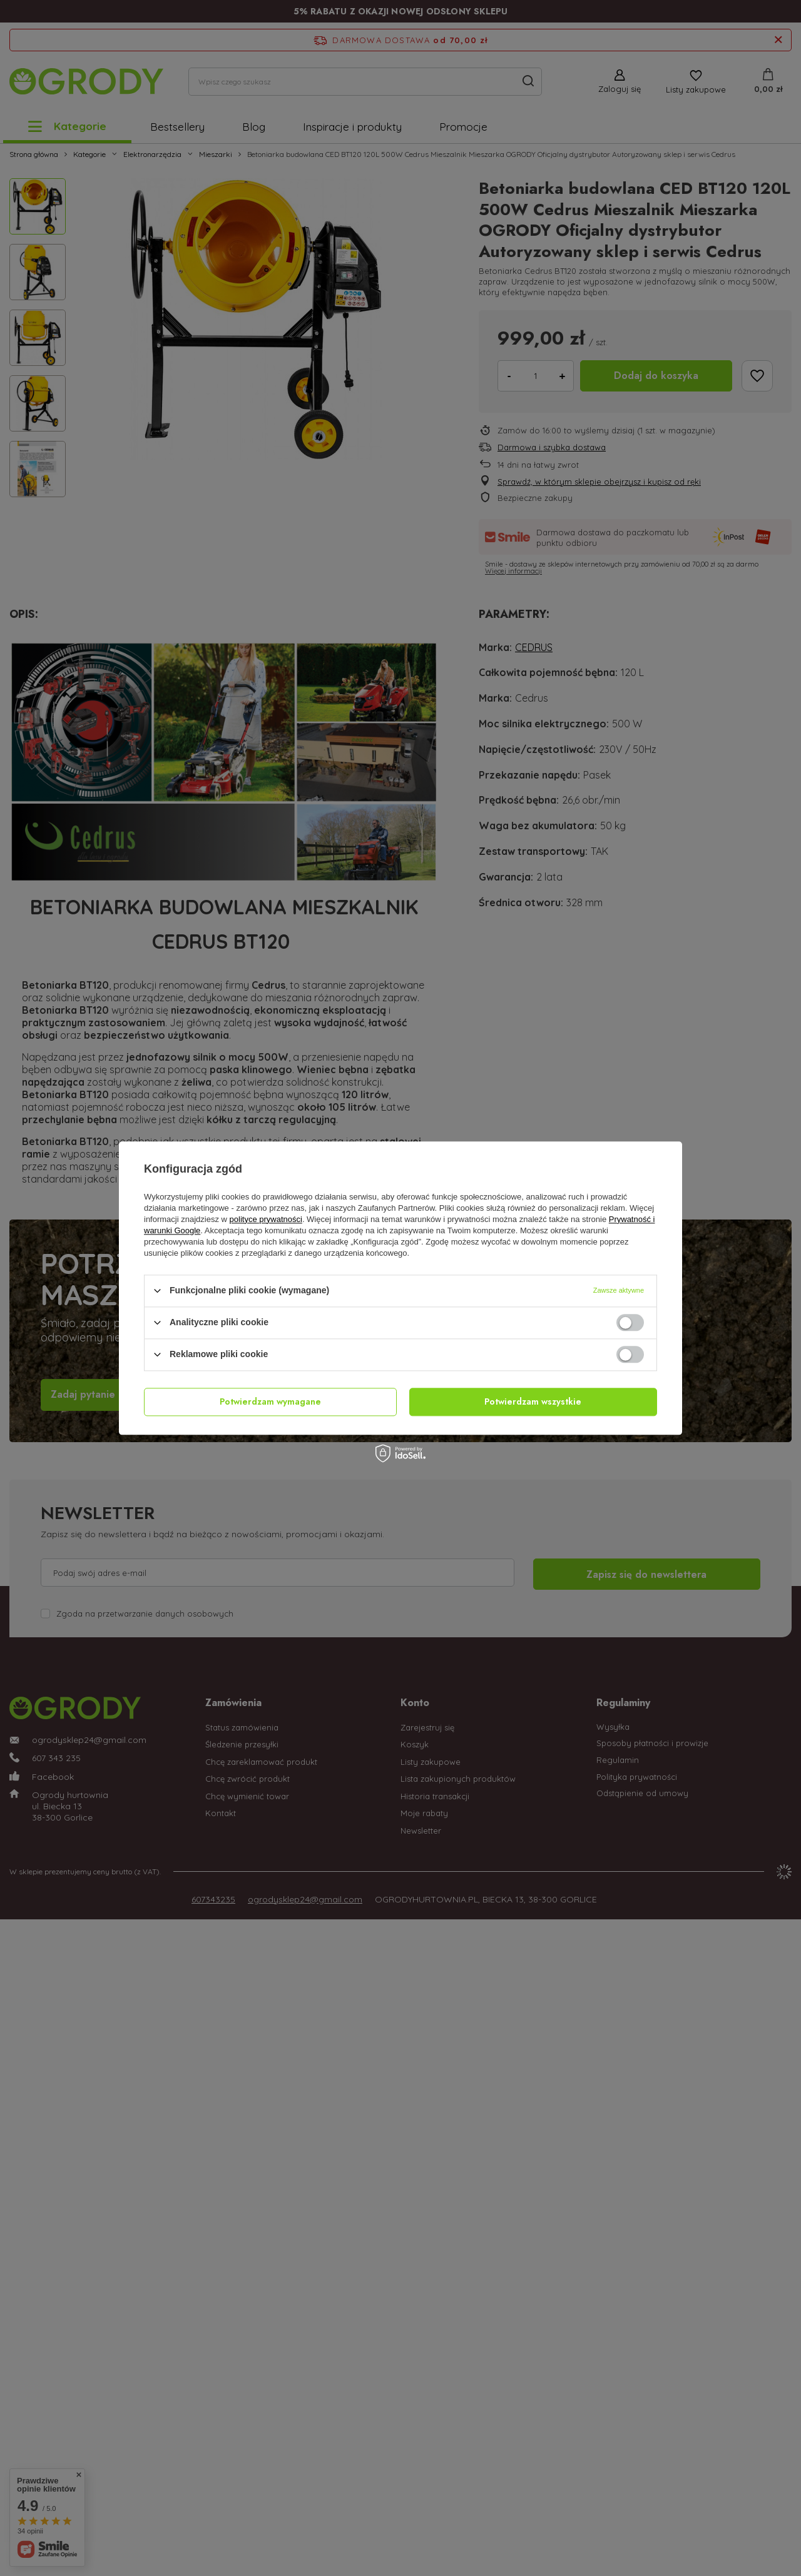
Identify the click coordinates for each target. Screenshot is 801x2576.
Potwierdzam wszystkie (532, 1401)
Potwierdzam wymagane (270, 1401)
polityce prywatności (266, 1219)
